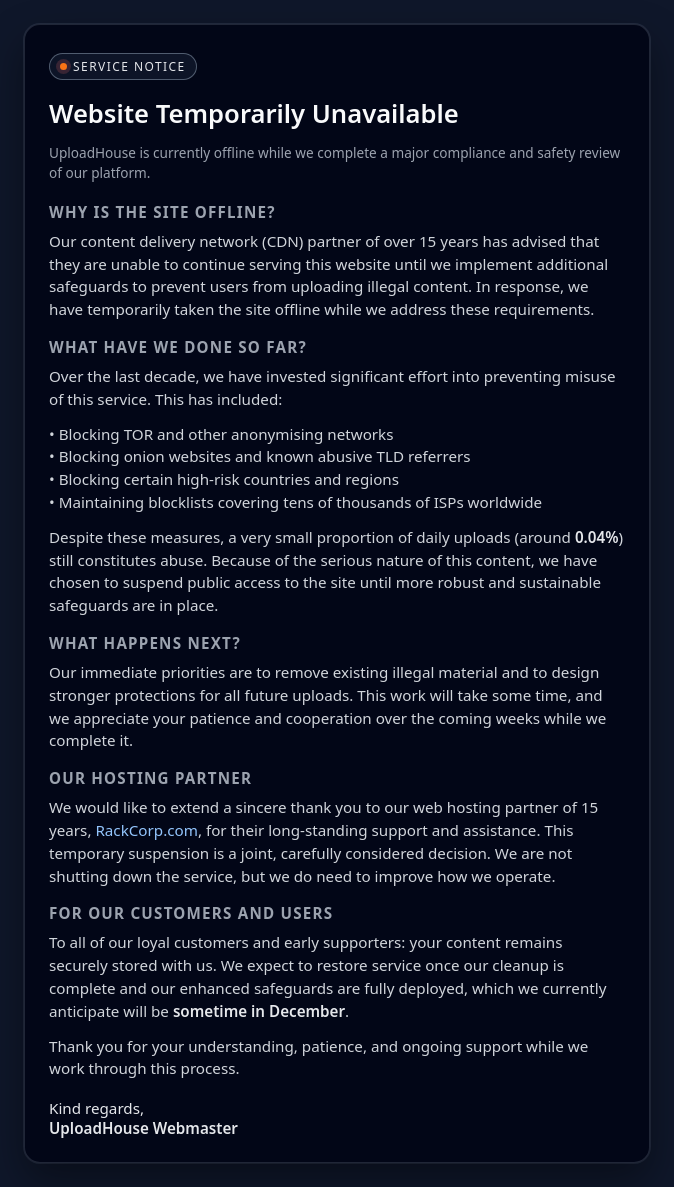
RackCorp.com (146, 830)
